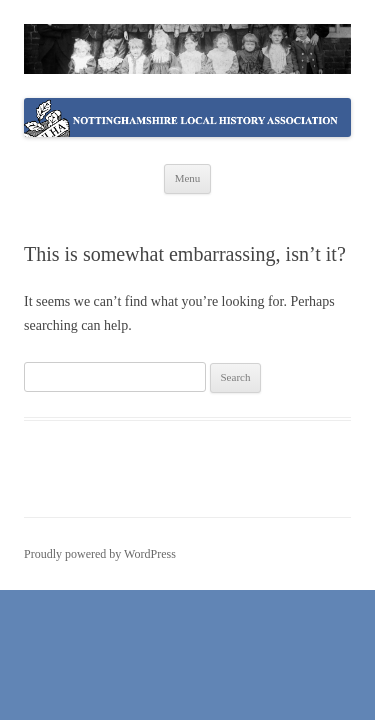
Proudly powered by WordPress (100, 554)
